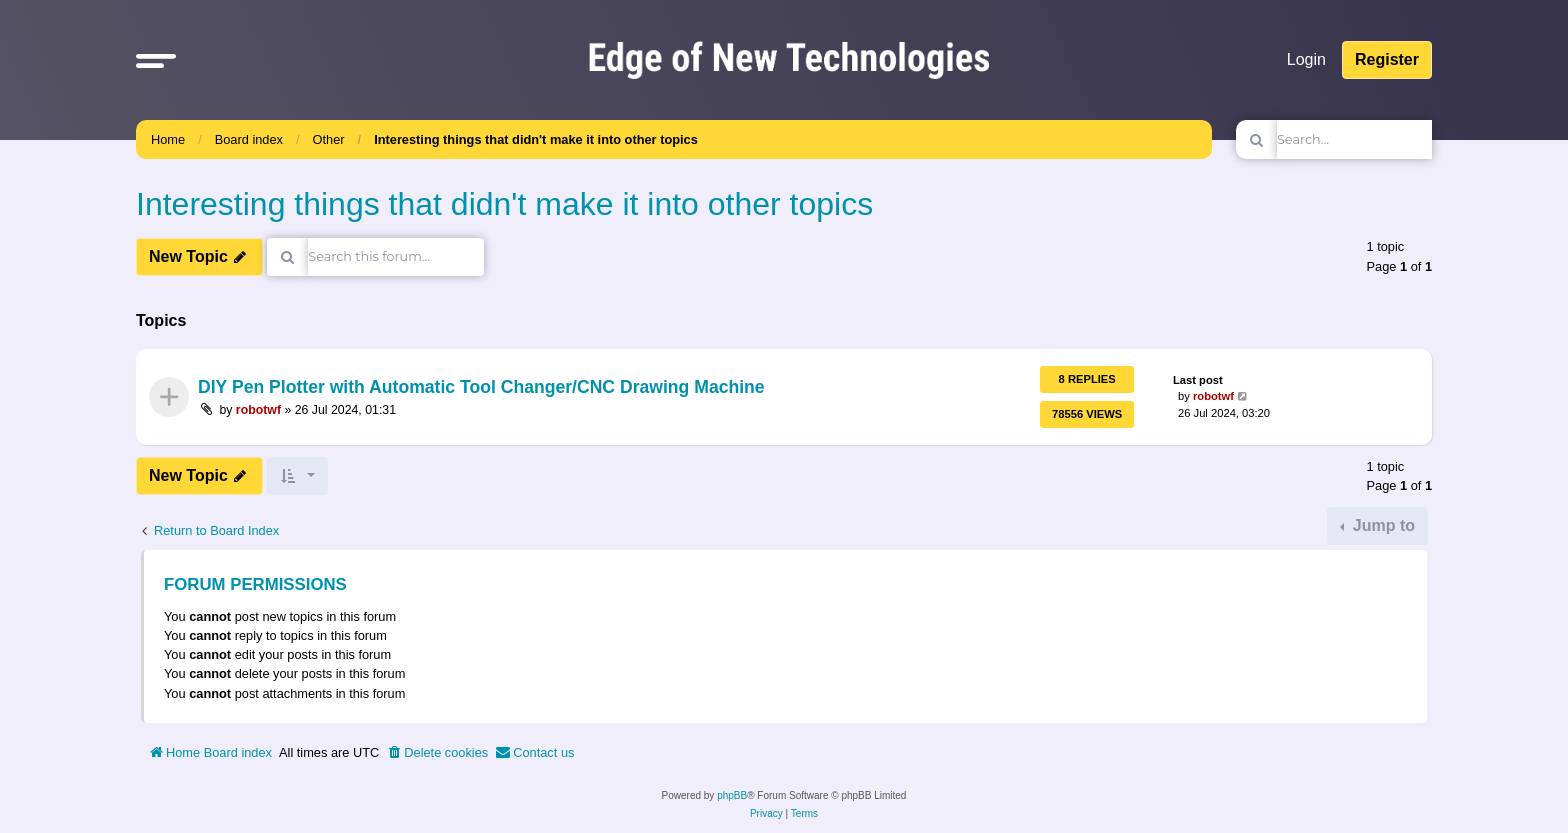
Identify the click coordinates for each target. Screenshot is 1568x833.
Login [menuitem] (1306, 59)
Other (329, 139)
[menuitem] (437, 753)
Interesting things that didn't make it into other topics (536, 139)
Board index (249, 139)
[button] (156, 60)
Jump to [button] (1381, 525)
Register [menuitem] (1387, 59)
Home (168, 139)
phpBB (732, 795)
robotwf (258, 410)
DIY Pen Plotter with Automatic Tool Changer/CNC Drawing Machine (481, 388)
